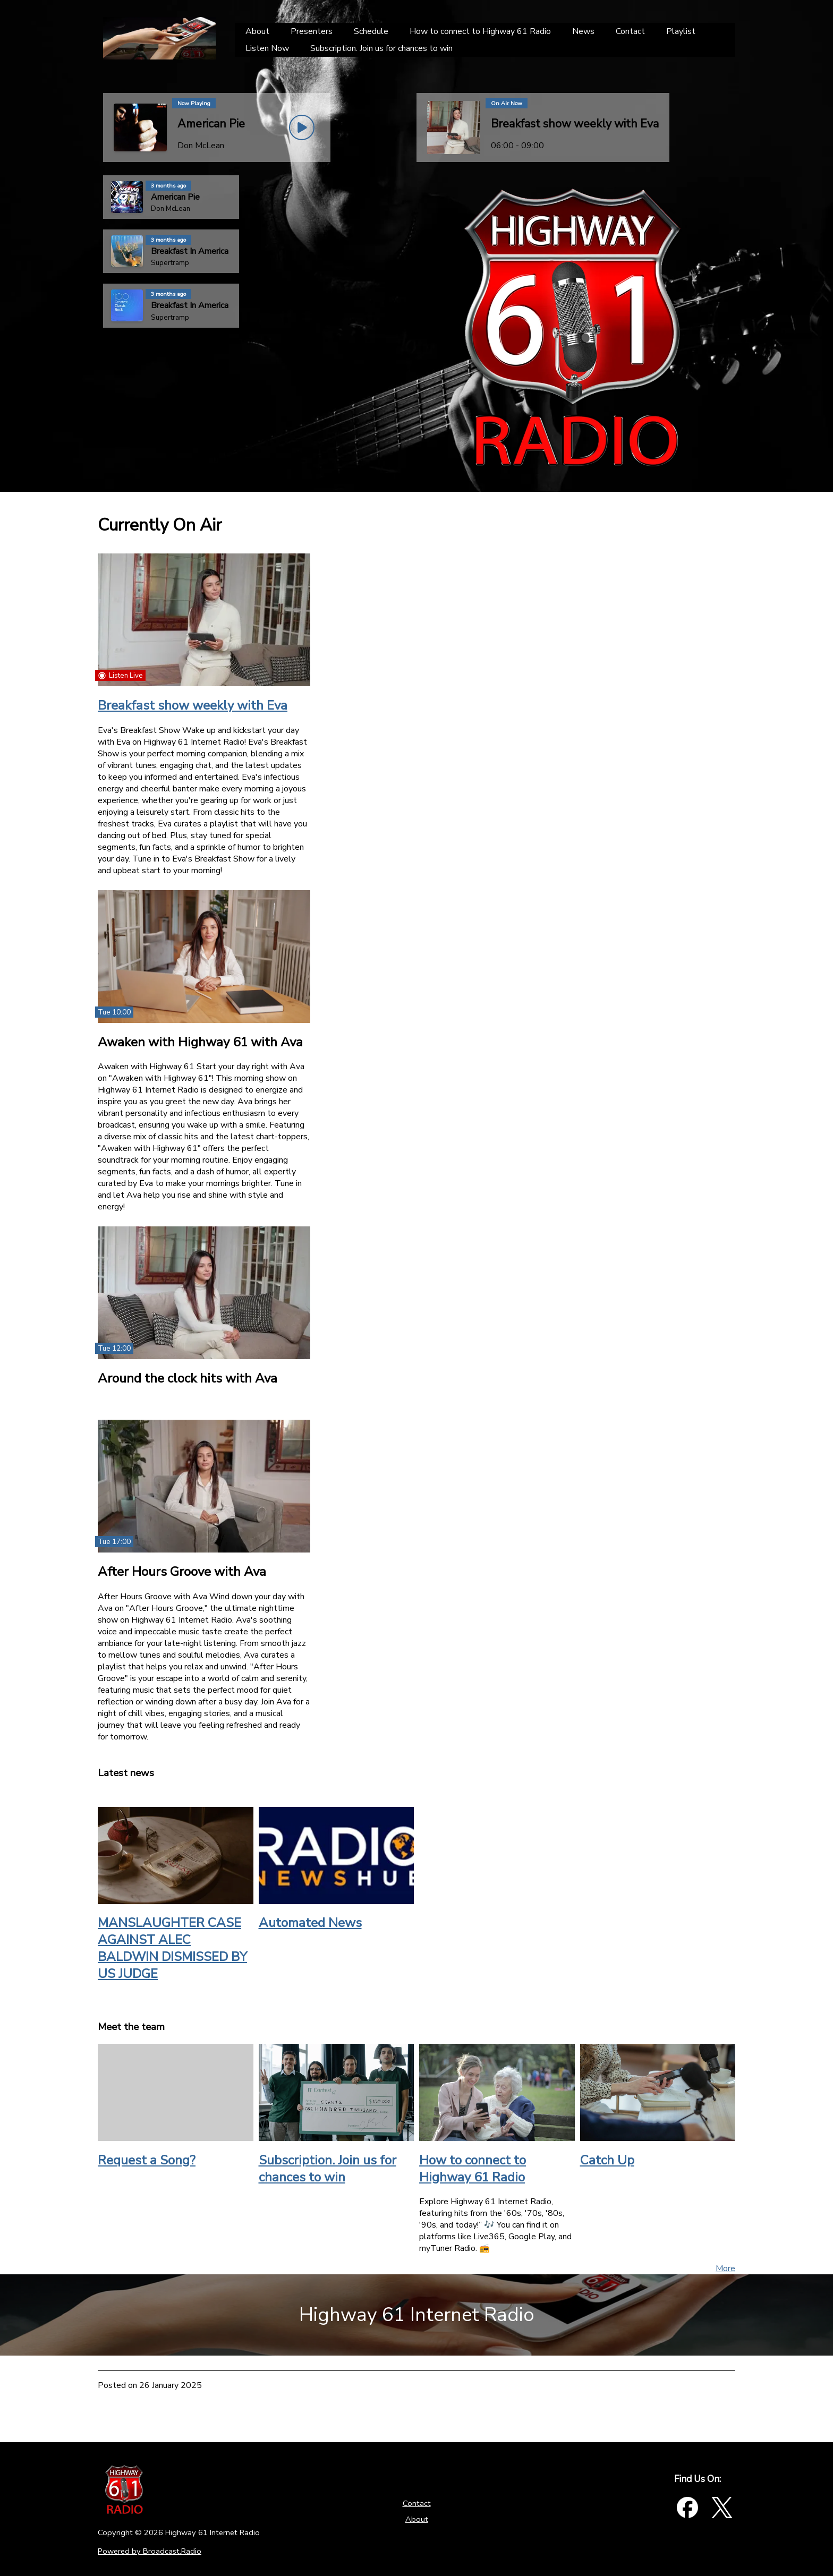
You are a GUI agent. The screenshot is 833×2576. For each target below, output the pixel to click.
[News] (583, 31)
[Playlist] (681, 31)
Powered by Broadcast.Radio (149, 2551)
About (416, 2519)
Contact (417, 2503)
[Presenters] (311, 31)
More (725, 2268)
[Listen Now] (267, 48)
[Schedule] (371, 31)
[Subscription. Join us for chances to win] (381, 48)
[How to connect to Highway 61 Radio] (480, 31)
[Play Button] (301, 127)
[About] (257, 31)
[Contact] (630, 31)
